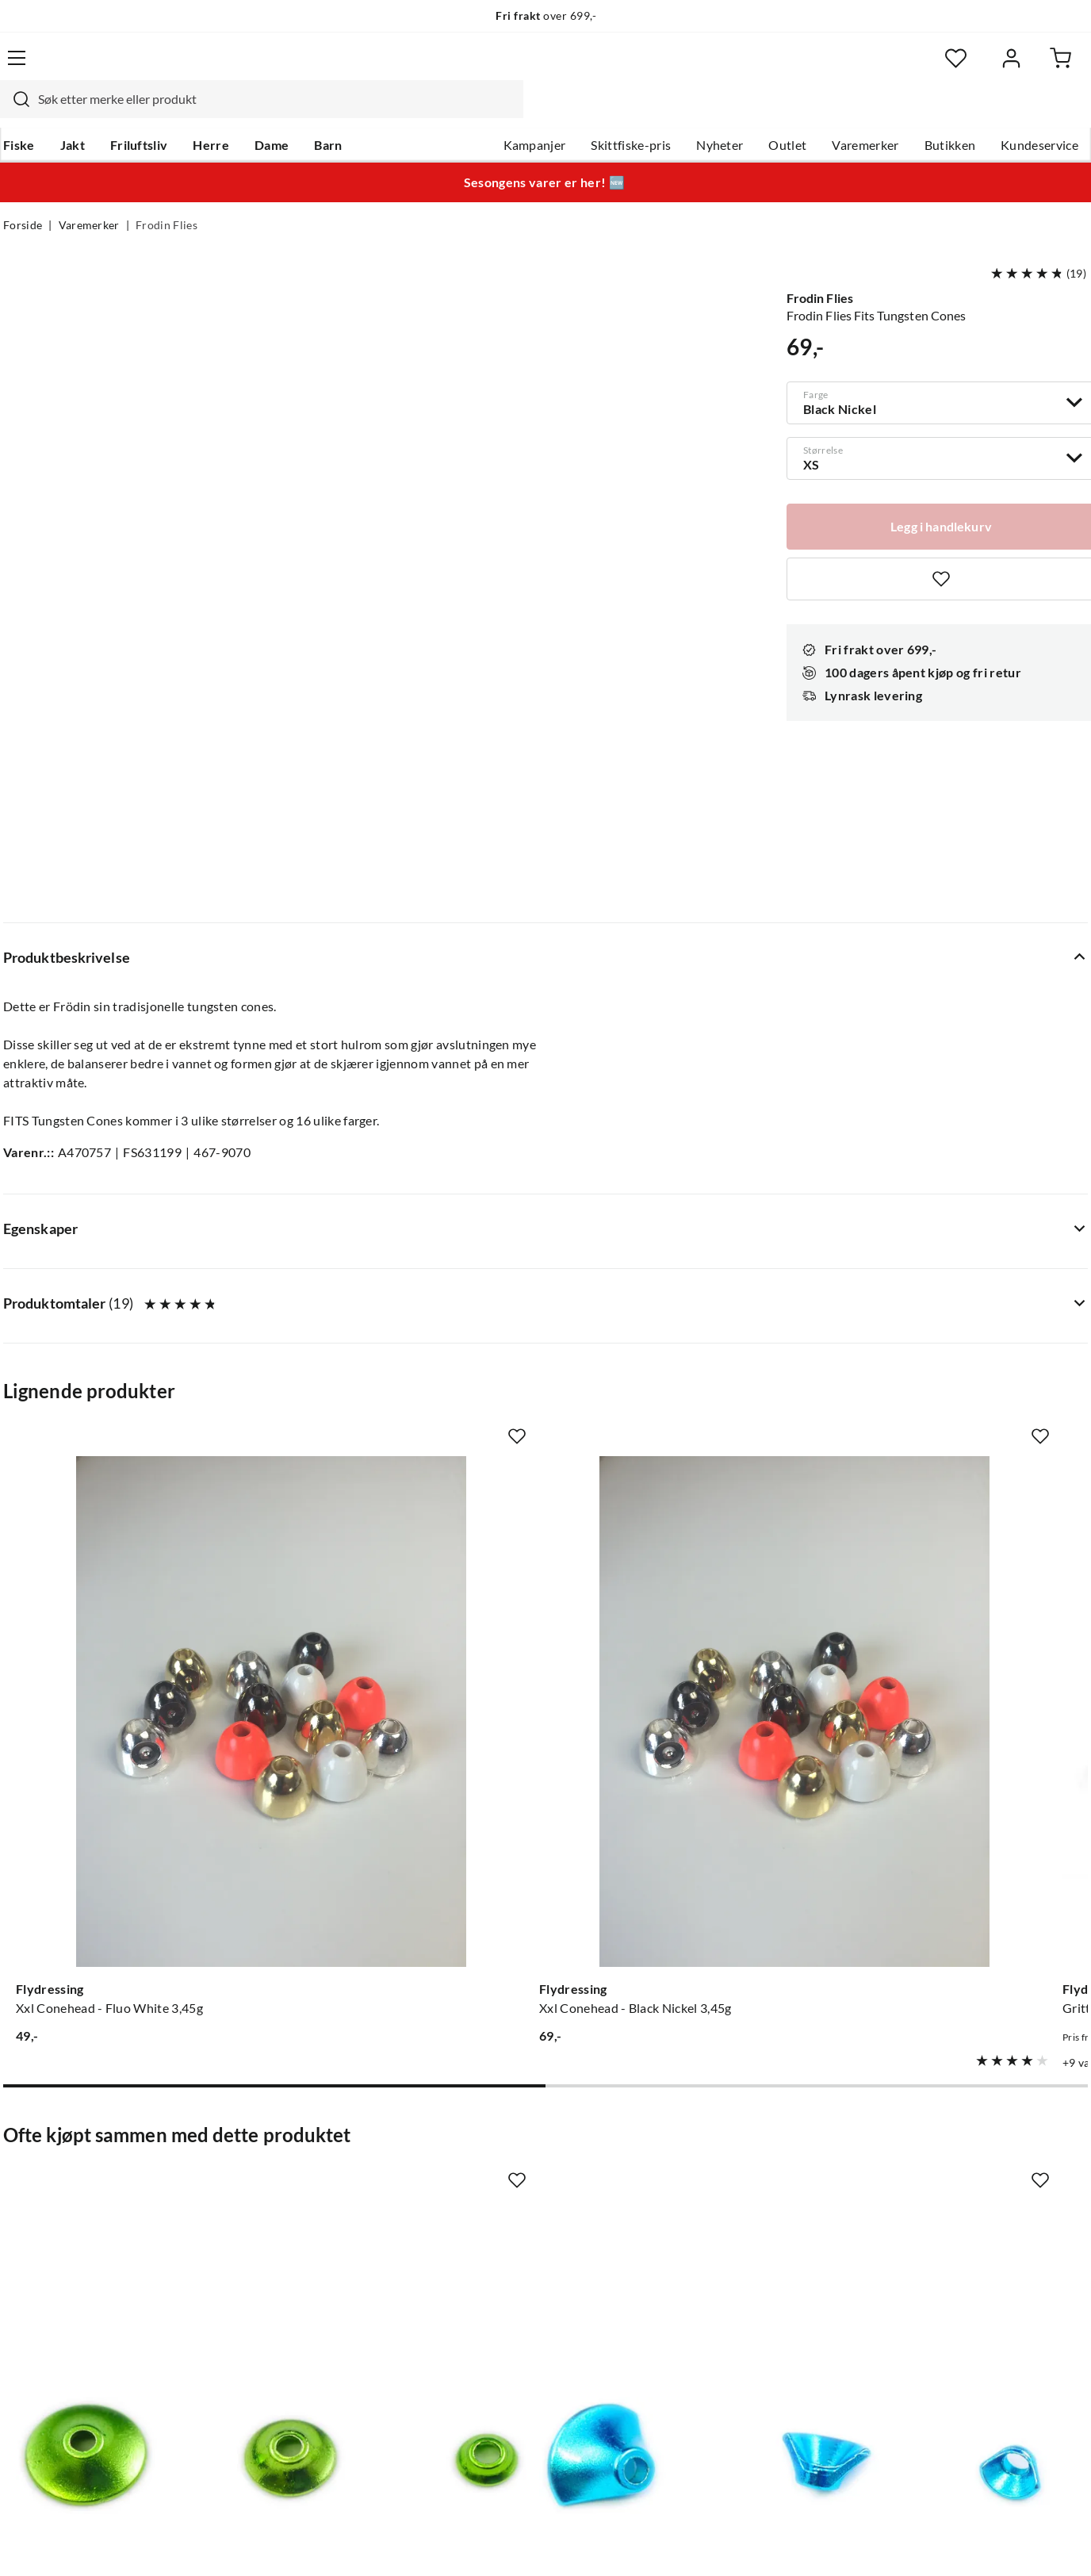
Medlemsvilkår (497, 2347)
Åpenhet (479, 2297)
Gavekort (256, 2170)
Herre (211, 112)
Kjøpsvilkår (998, 2543)
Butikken (947, 112)
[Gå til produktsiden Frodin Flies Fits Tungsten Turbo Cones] (124, 1785)
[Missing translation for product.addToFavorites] (236, 1154)
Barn (328, 112)
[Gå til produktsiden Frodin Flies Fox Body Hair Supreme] (966, 1785)
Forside (22, 195)
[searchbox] (543, 67)
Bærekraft (484, 2271)
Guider (23, 2170)
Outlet (784, 112)
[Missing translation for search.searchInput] (281, 67)
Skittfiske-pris (628, 112)
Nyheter (716, 112)
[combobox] (528, 67)
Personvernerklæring (894, 2543)
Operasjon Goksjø (506, 2246)
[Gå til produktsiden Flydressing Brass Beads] (966, 1295)
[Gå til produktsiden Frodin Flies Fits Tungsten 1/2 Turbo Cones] (405, 1785)
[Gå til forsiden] (78, 67)
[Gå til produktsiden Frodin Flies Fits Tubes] (686, 1785)
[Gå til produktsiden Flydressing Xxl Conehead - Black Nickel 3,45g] (405, 1295)
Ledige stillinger (500, 2170)
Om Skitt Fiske (496, 2144)
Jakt (72, 112)
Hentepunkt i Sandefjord (73, 2195)
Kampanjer (531, 112)
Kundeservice (1036, 112)
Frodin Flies (166, 195)
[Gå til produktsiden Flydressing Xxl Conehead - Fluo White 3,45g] (124, 1295)
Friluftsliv (139, 112)
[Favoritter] (934, 68)
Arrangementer (498, 2221)
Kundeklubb (490, 2322)
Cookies (1067, 2543)
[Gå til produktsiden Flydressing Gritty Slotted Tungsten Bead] (686, 1295)
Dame (272, 112)
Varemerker (862, 112)
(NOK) (37, 2544)
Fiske (19, 112)
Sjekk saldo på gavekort (69, 2221)
